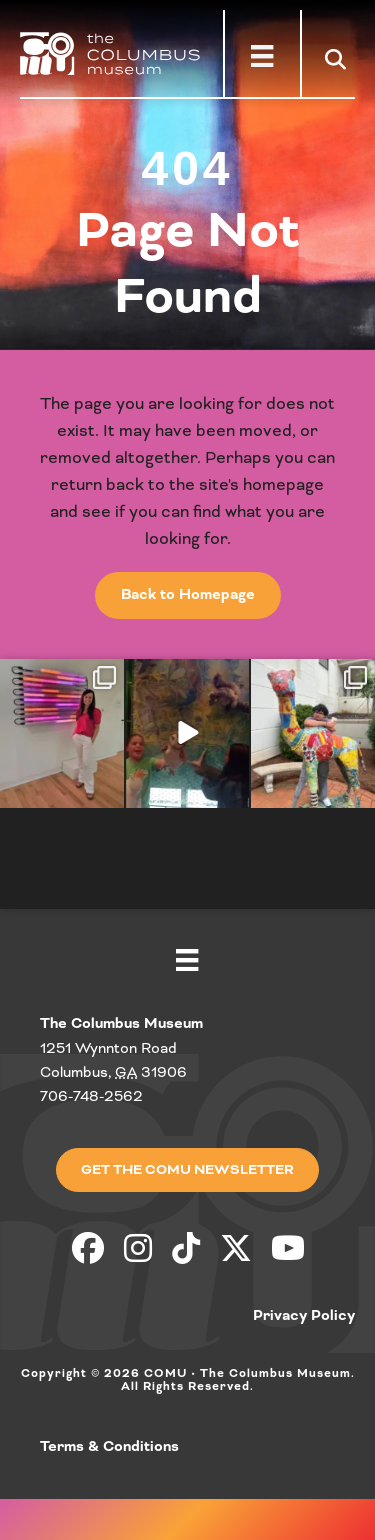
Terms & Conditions (109, 1447)
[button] (339, 59)
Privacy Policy (304, 1316)
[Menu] (262, 56)
